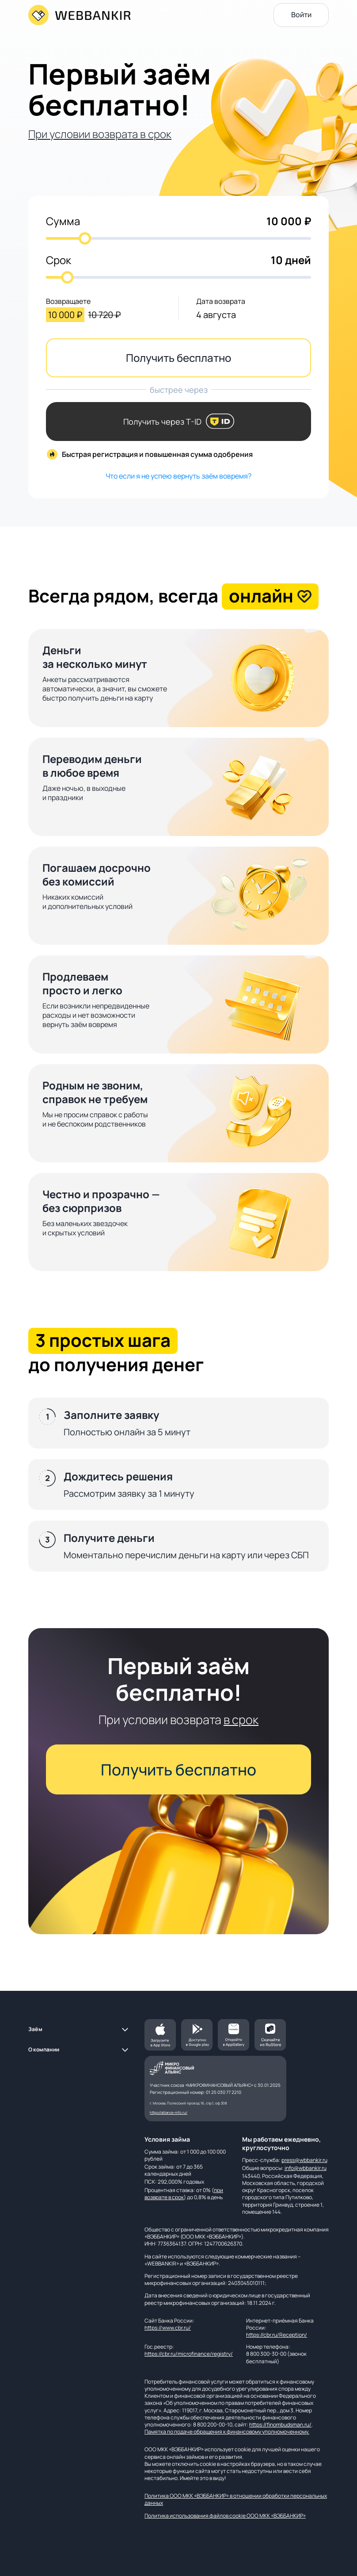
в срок (241, 1719)
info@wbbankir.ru (306, 2168)
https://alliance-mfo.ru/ (168, 2112)
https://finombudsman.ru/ (280, 2424)
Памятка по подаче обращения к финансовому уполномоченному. (226, 2431)
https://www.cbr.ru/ (167, 2327)
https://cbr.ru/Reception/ (276, 2334)
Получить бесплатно (178, 357)
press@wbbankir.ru (304, 2160)
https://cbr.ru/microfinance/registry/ (188, 2354)
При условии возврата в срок (99, 133)
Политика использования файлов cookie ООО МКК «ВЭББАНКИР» (225, 2515)
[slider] (85, 238)
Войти (301, 14)
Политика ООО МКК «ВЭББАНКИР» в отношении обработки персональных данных (235, 2499)
